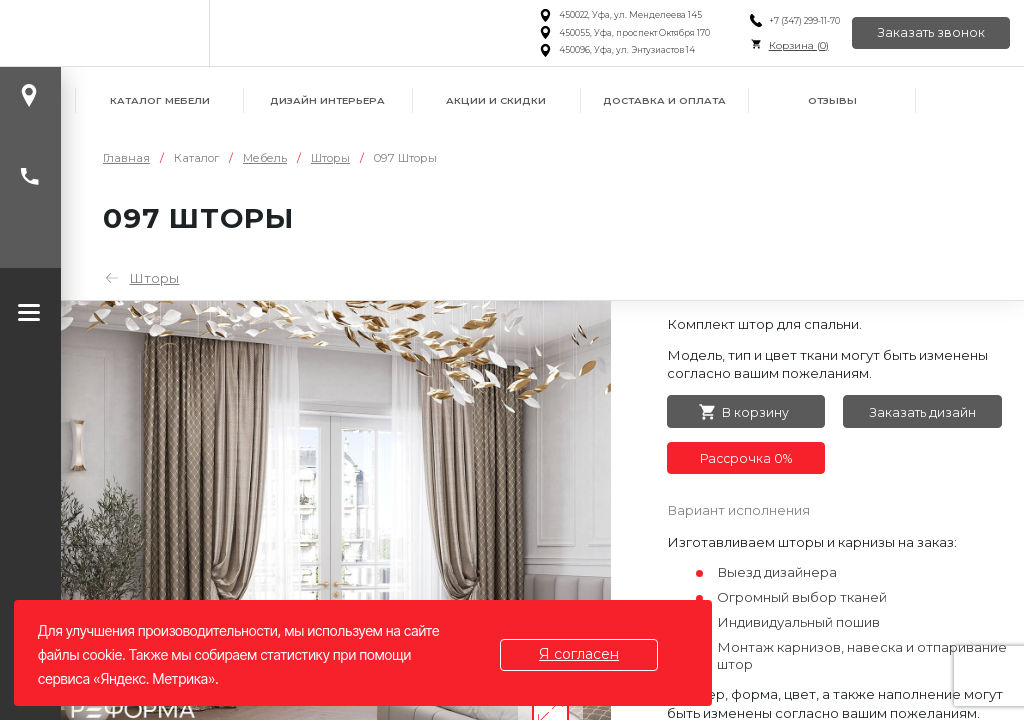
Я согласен (579, 654)
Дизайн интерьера (327, 100)
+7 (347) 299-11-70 (803, 21)
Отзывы (832, 100)
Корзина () (798, 45)
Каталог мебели (160, 100)
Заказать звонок (931, 32)
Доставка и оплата (664, 100)
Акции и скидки (496, 100)
